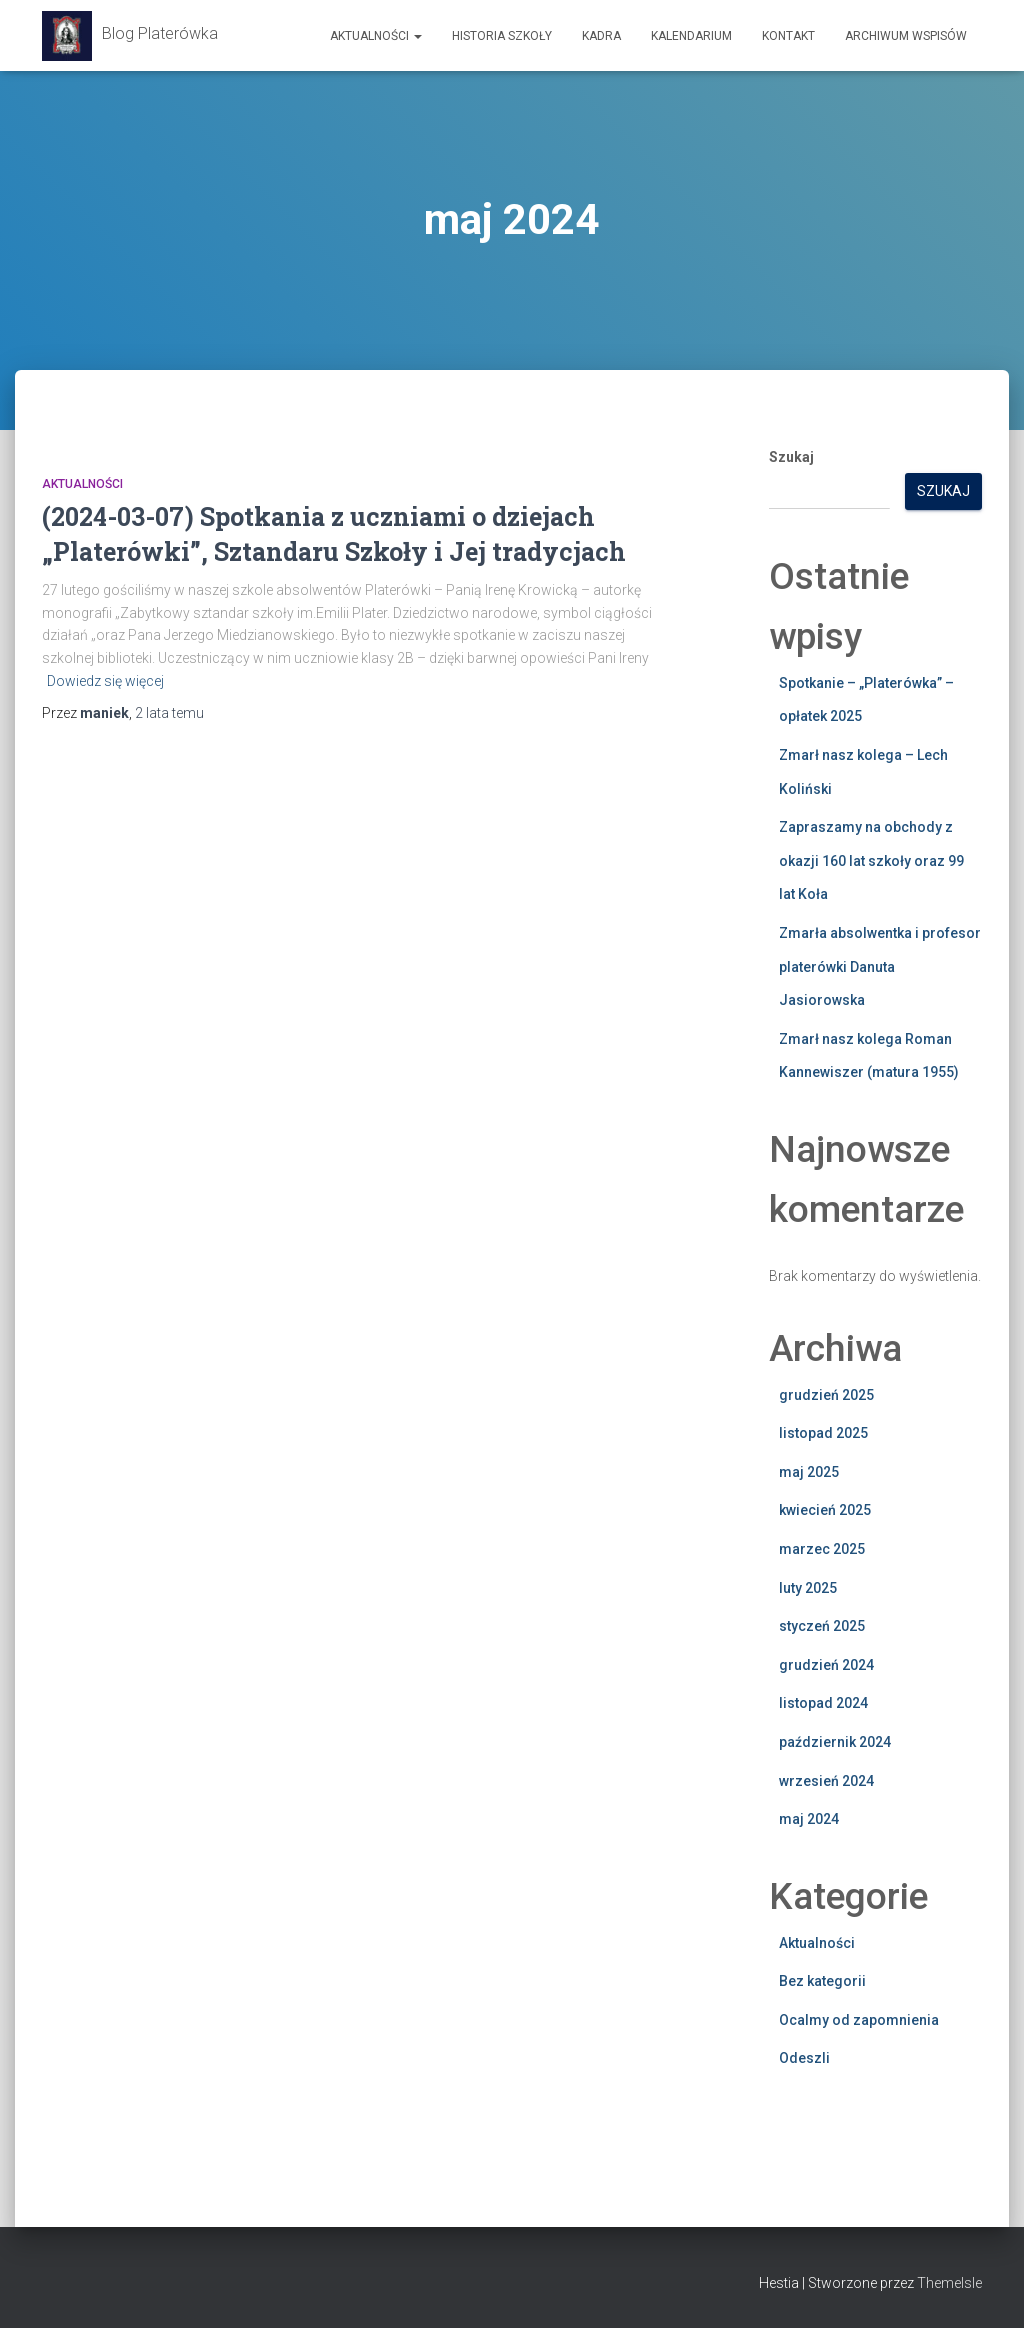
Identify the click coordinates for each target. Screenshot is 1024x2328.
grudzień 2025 (826, 1395)
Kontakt (788, 36)
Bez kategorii (822, 1981)
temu (169, 713)
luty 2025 (808, 1588)
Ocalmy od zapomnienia (859, 2020)
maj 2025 (809, 1472)
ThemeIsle (949, 2283)
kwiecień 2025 (825, 1510)
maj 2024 (809, 1819)
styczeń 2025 (822, 1626)
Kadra (601, 36)
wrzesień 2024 (826, 1781)
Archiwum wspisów (906, 36)
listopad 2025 (823, 1433)
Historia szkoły (502, 36)
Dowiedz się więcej (105, 681)
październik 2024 (835, 1742)
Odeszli (804, 2058)
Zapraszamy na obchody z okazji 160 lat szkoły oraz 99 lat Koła (871, 860)
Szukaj (791, 457)
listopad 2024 (823, 1703)
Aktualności (376, 36)
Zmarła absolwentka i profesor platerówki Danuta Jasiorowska (880, 966)
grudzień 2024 (826, 1665)
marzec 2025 (822, 1549)
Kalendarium (691, 36)
